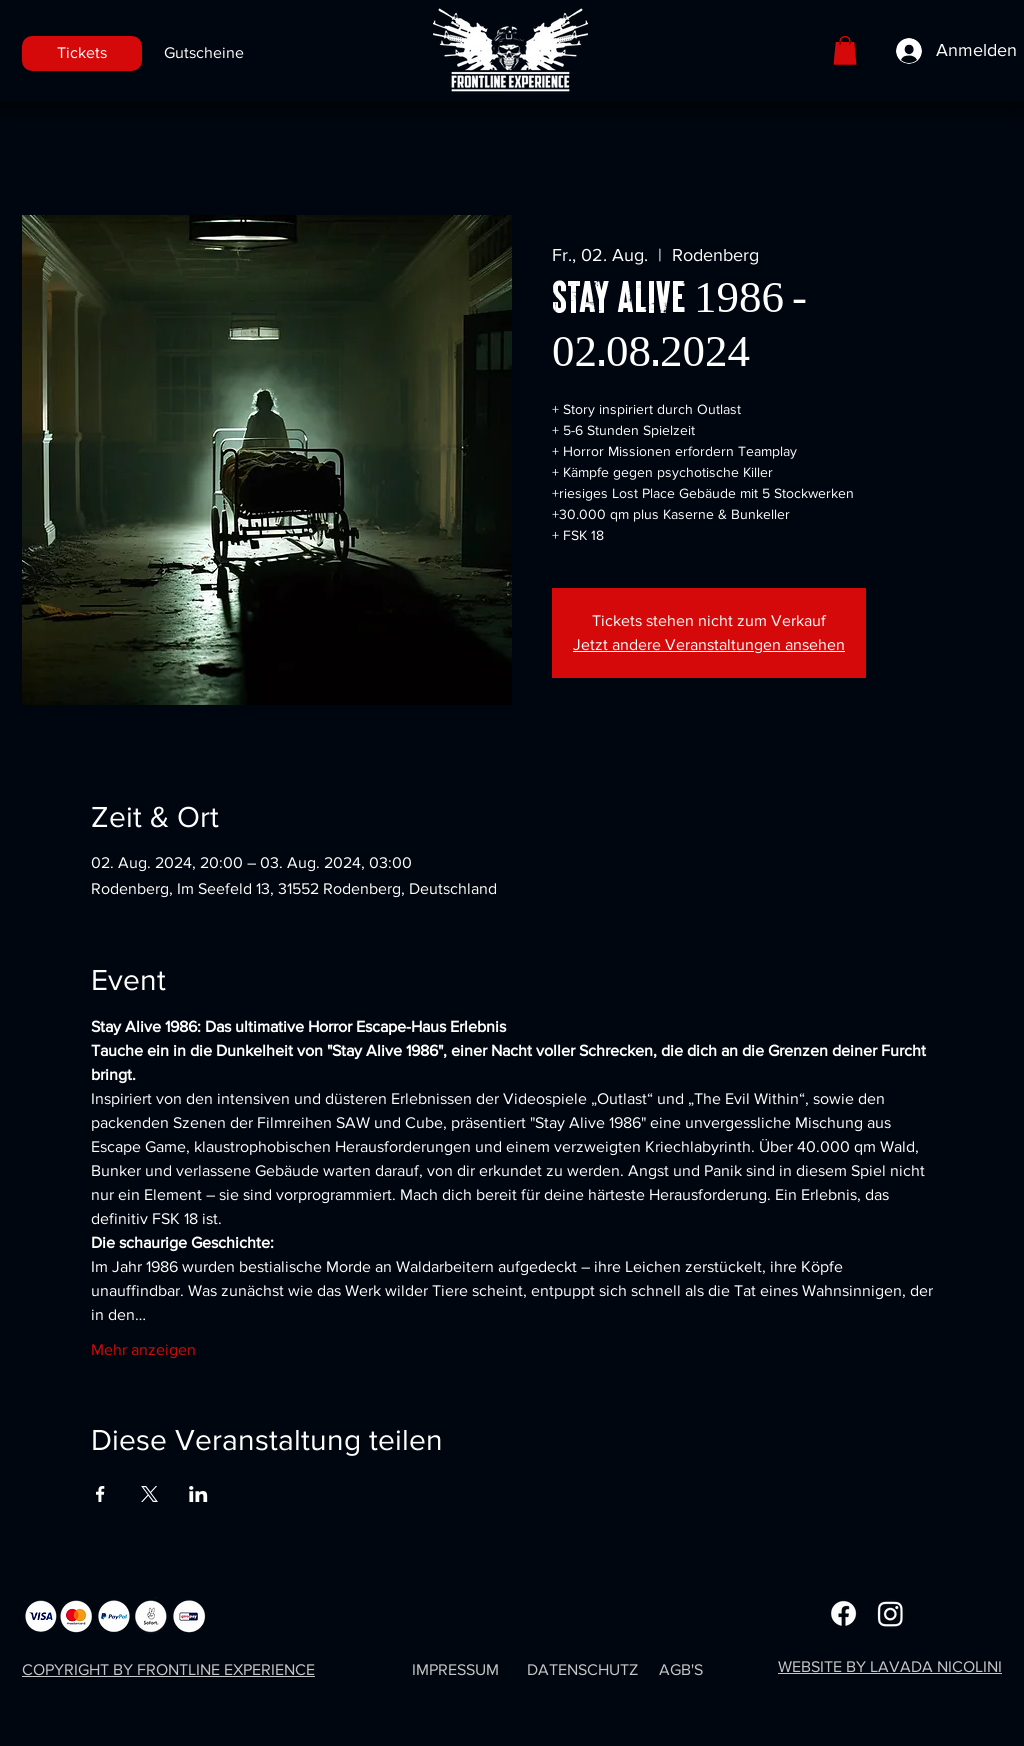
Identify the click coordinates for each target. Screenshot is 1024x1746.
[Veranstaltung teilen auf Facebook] (100, 1494)
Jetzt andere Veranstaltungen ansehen (709, 644)
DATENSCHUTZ (582, 1669)
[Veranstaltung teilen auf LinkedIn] (198, 1494)
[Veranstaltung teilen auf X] (149, 1494)
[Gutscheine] (203, 53)
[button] (845, 50)
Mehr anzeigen (143, 1349)
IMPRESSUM (455, 1669)
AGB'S (681, 1669)
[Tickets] (82, 53)
